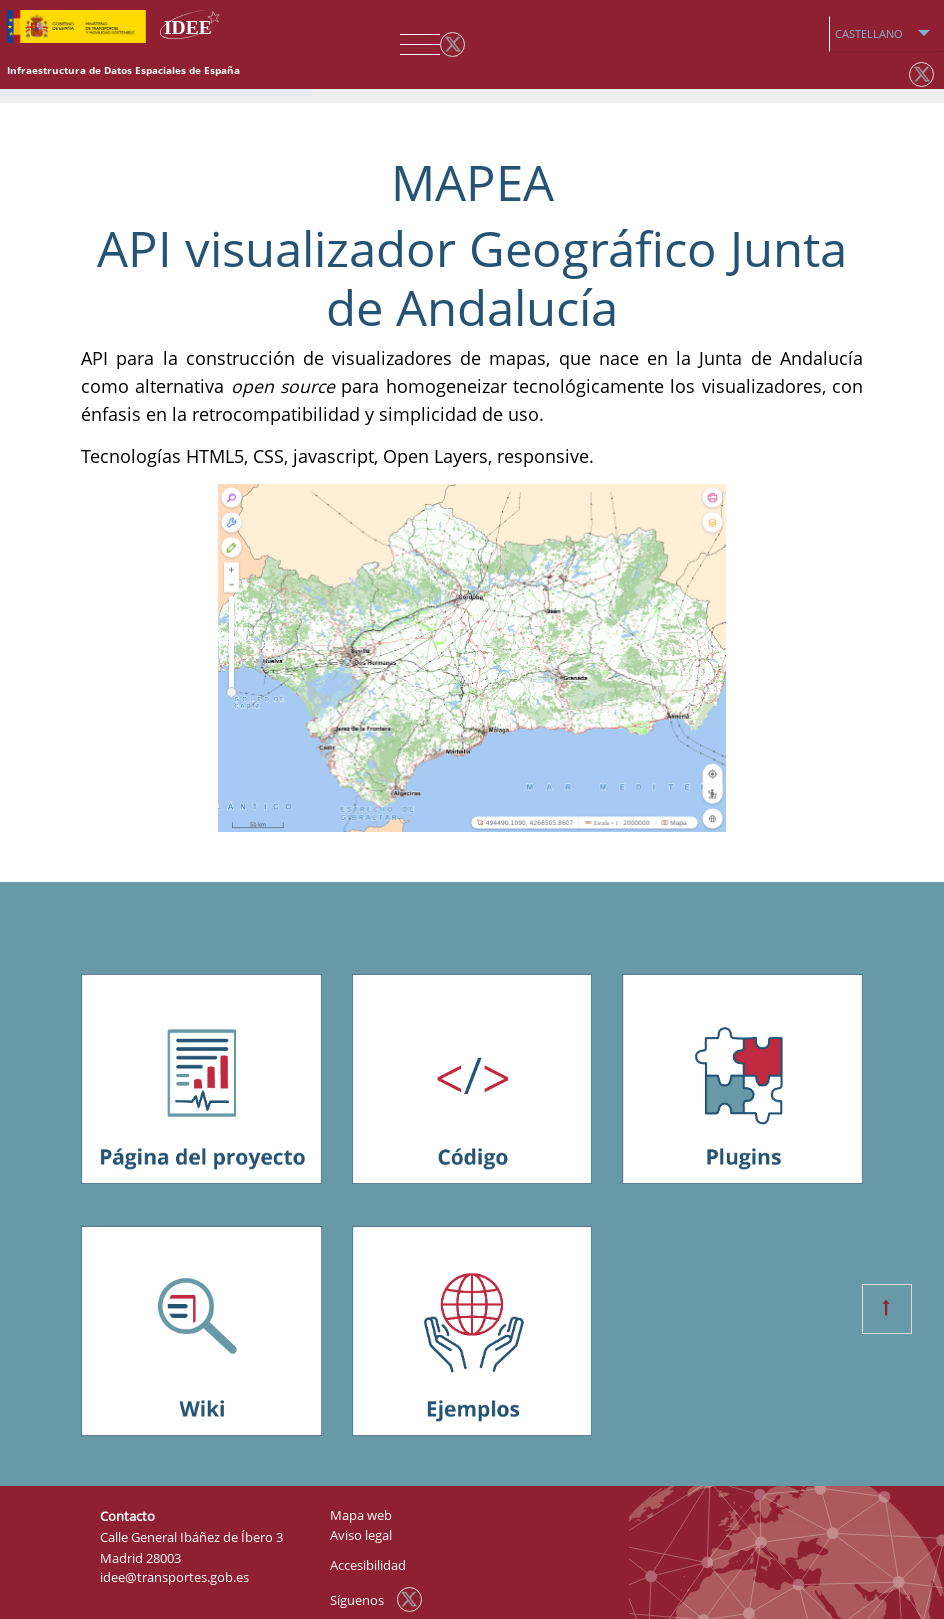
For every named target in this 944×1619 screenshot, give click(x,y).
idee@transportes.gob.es (174, 1577)
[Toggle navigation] (415, 45)
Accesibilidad (368, 1565)
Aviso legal (361, 1535)
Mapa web (361, 1515)
